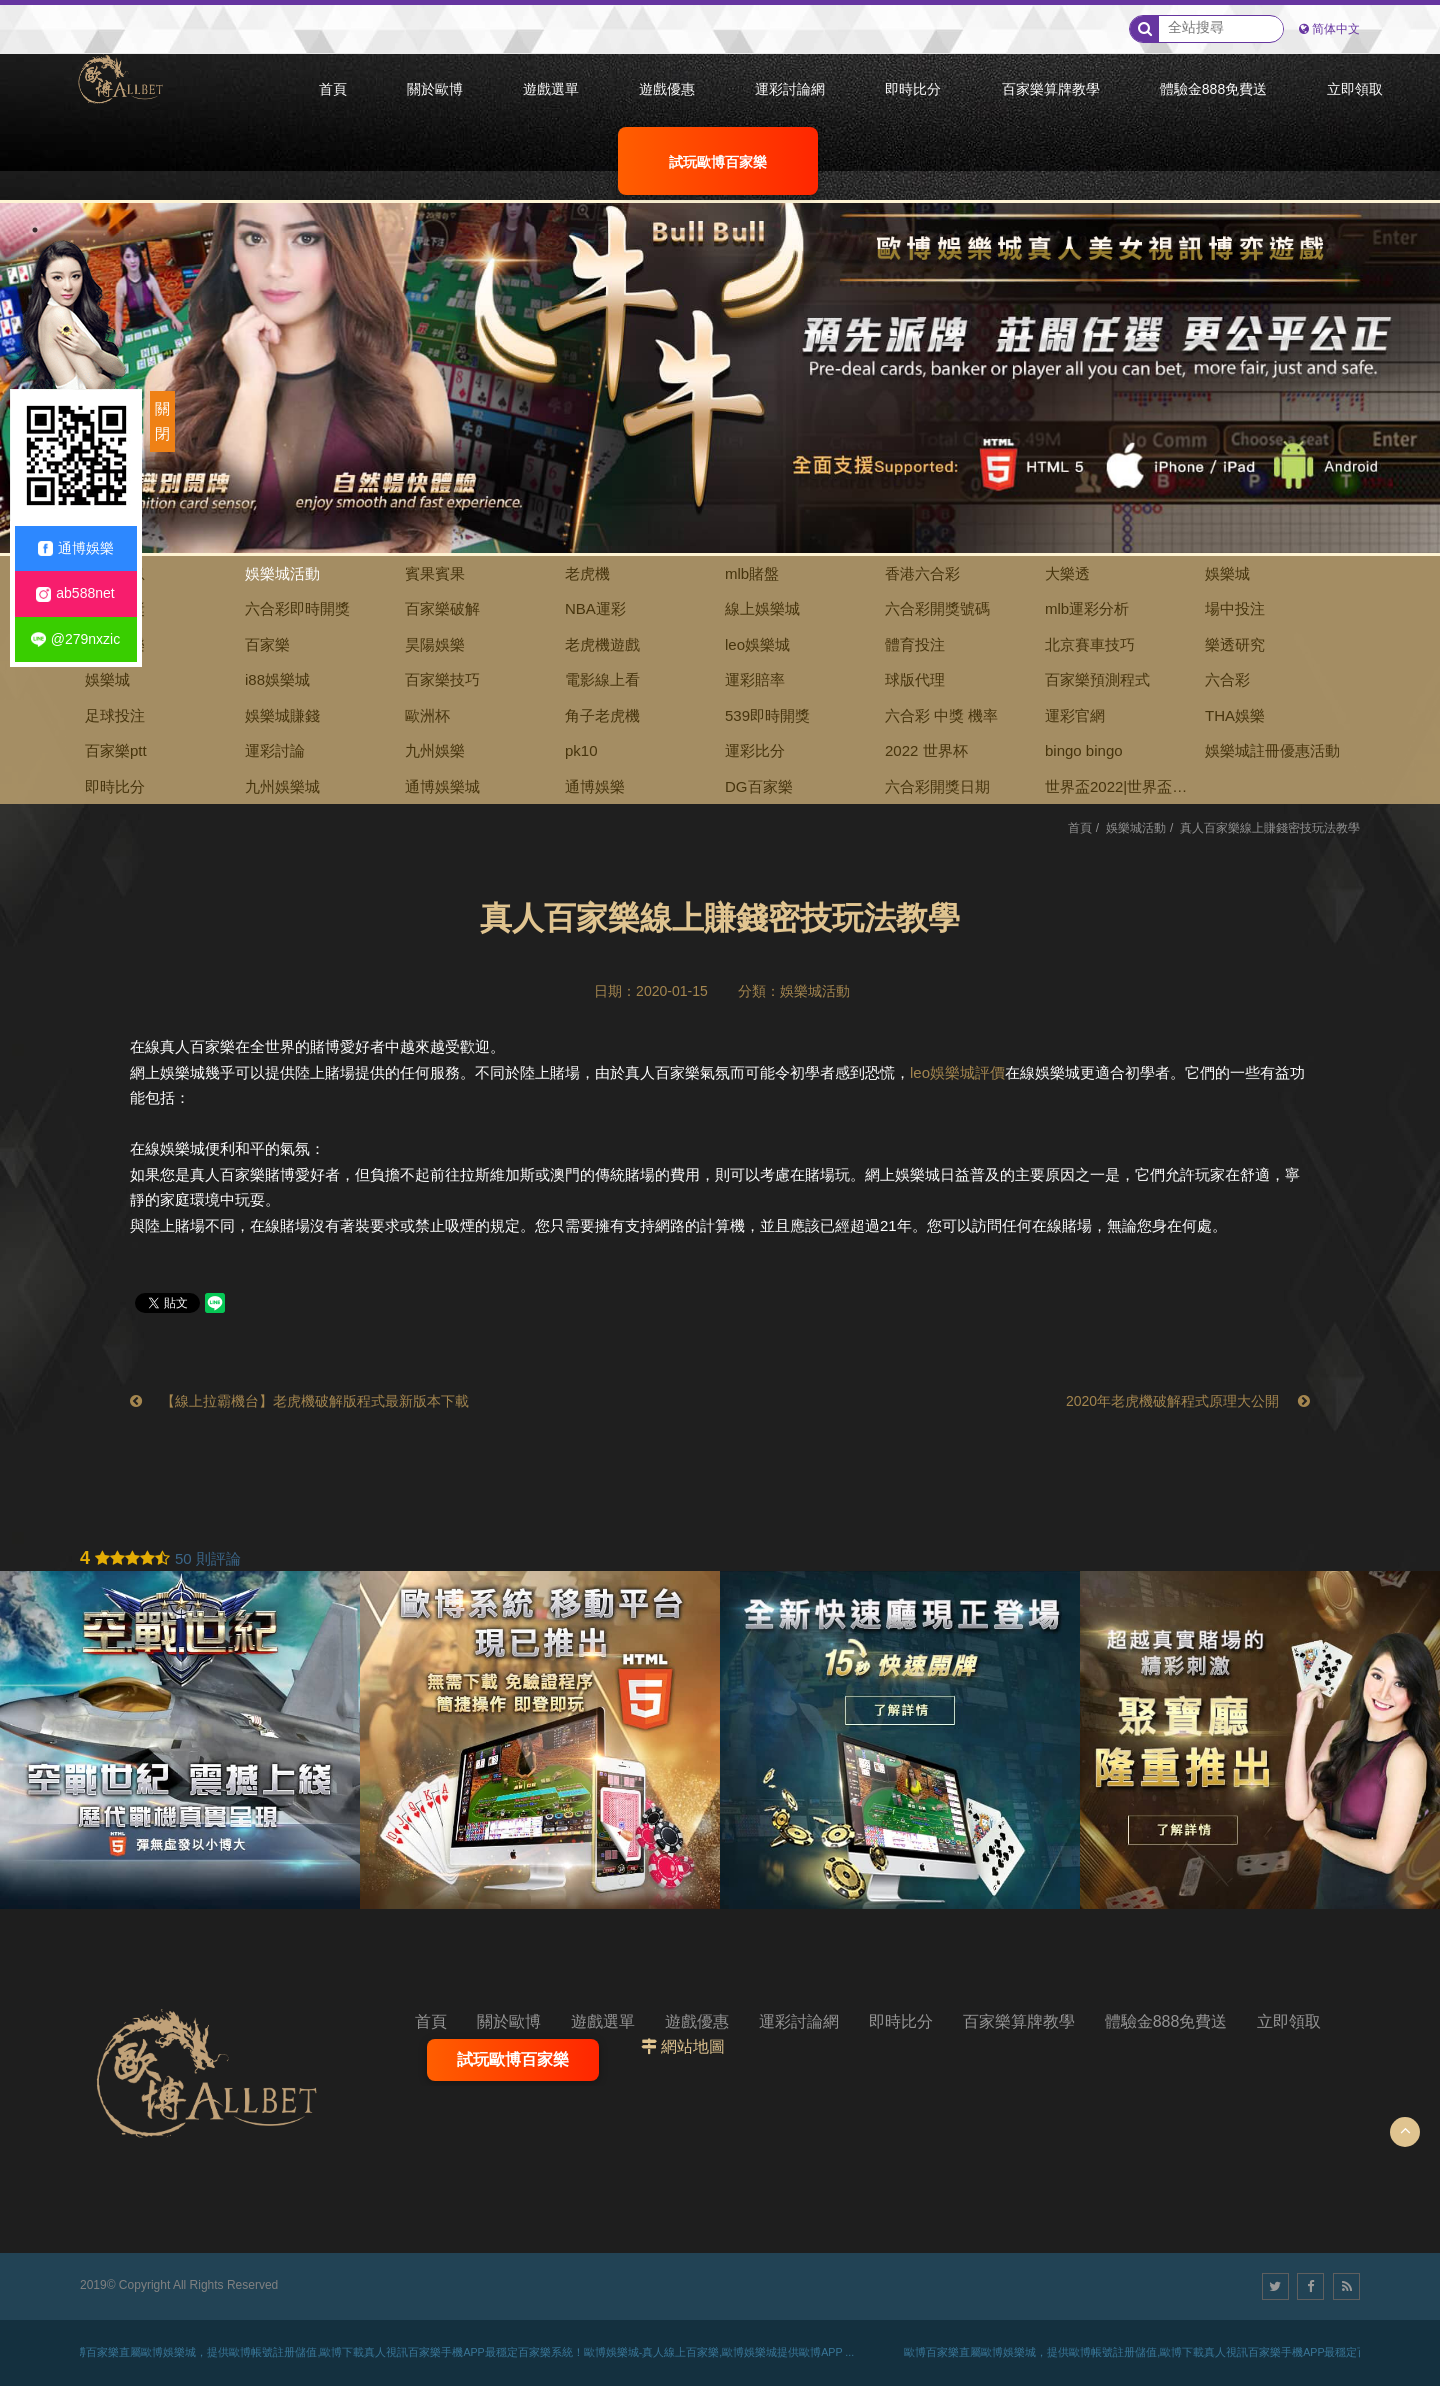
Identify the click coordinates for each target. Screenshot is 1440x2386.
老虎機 (587, 573)
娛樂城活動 (282, 573)
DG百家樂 (759, 786)
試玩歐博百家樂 (513, 2059)
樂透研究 (1235, 644)
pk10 (581, 750)
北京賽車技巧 (1090, 644)
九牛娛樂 (115, 644)
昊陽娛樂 (435, 644)
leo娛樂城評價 (957, 1072)
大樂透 (1067, 573)
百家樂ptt (116, 750)
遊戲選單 (603, 2021)
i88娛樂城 (277, 679)
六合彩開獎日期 (937, 786)
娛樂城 (1227, 573)
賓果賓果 (435, 573)
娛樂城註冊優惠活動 (1272, 750)
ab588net (75, 593)
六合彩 (1227, 679)
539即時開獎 (767, 715)
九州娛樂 (435, 750)
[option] (720, 339)
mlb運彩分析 (1087, 608)
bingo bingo (1084, 750)
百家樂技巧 (442, 679)
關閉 (162, 421)
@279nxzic (75, 639)
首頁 (1080, 828)
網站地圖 (693, 2046)
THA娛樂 (1235, 715)
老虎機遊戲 (602, 644)
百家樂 (267, 644)
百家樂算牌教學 (1019, 2021)
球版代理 (915, 679)
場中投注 (1235, 608)
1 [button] (35, 230)
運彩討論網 (799, 2021)
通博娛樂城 (442, 786)
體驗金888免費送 (1166, 2021)
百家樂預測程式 (1097, 679)
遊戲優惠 (697, 2021)
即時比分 (115, 786)
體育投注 (915, 644)
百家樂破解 (442, 608)
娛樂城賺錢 (282, 715)
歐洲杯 (427, 715)
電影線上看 (602, 679)
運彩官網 (1075, 715)
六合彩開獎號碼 (937, 608)
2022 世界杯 (926, 750)
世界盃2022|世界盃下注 (1116, 791)
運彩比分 (755, 750)
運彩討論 (275, 750)
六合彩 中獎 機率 (941, 715)
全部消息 (115, 573)
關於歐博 (509, 2021)
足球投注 (115, 715)
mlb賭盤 (752, 573)
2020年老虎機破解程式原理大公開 (1188, 1401)
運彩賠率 (755, 679)
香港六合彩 (922, 573)
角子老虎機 (602, 715)
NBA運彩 (595, 608)
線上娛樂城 (762, 608)
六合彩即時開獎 (297, 608)
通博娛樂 (595, 786)
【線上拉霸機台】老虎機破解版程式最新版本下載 (299, 1401)
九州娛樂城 (282, 786)
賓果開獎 (115, 608)
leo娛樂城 (757, 644)
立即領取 (1289, 2021)
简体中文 (1336, 29)
